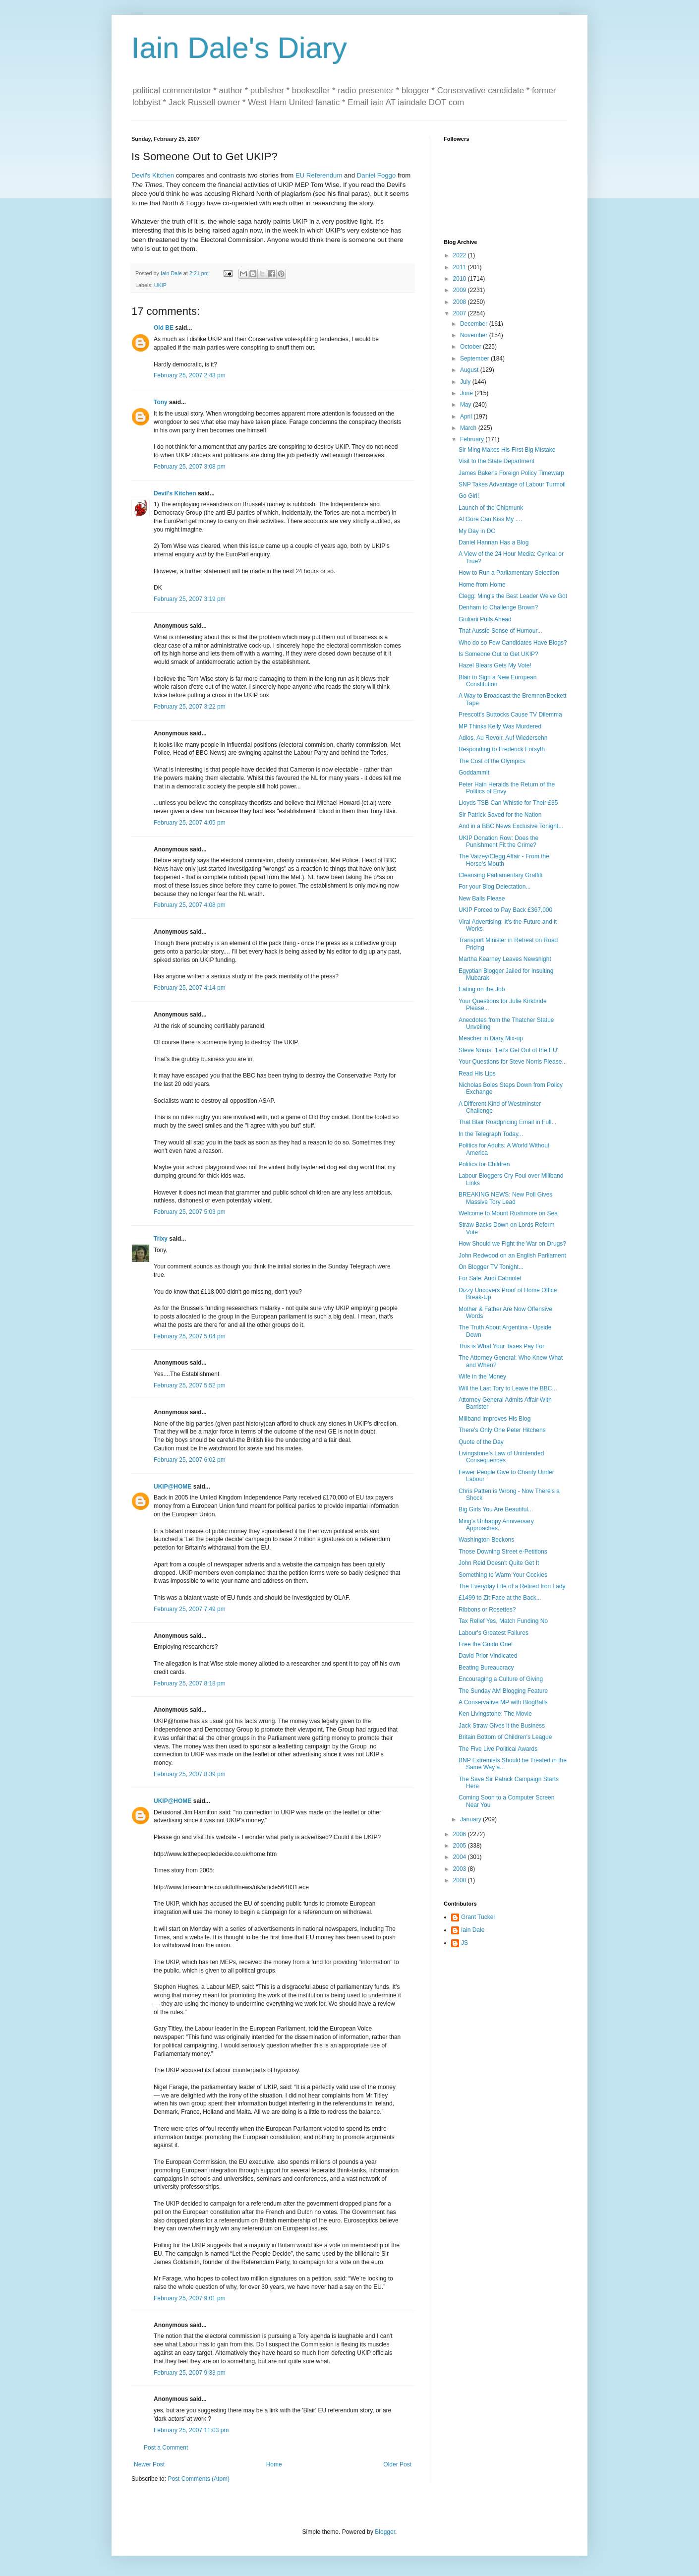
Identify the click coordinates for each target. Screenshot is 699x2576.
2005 (460, 1845)
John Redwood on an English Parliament (512, 1255)
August (470, 369)
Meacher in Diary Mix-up (491, 1038)
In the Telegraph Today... (491, 1134)
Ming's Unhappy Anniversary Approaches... (496, 1525)
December (474, 323)
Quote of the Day (481, 1441)
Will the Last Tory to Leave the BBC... (508, 1388)
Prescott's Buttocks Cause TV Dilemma (510, 714)
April (466, 416)
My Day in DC (477, 531)
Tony (161, 402)
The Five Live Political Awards (498, 1748)
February (472, 439)
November (474, 335)
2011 (460, 267)
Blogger (385, 2531)
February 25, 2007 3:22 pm (190, 706)
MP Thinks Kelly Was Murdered (500, 726)
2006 (460, 1834)
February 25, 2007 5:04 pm (190, 1336)
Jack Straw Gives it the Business (502, 1725)
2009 (460, 290)
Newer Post (149, 2464)
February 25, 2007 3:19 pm (190, 599)
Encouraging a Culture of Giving (501, 1679)
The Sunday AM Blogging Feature (503, 1690)
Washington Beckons (486, 1539)
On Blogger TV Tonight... (491, 1266)
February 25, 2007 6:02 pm (190, 1459)
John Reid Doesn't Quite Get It (499, 1562)
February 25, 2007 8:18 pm (190, 1683)
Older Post (397, 2464)
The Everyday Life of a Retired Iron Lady (512, 1586)
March (469, 427)
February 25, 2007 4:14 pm (190, 987)
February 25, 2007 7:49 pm (190, 1609)
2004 (460, 1857)
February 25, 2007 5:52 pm (190, 1385)
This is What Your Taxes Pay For (501, 1346)
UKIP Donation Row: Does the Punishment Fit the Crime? (498, 841)
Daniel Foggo (376, 175)
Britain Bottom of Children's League (505, 1737)
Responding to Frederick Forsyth (502, 749)
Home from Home (482, 584)
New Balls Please (482, 898)
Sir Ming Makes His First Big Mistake (507, 449)
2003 (460, 1868)
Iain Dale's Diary (239, 47)
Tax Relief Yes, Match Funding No (503, 1620)
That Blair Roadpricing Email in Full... (507, 1122)
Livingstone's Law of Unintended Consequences (501, 1457)
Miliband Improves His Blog (494, 1418)
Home (274, 2464)
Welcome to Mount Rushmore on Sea (508, 1213)
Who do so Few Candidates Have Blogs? (513, 642)
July (466, 381)
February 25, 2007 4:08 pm (190, 904)
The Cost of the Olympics (492, 761)
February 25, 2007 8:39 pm (190, 1774)
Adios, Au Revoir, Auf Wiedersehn (503, 737)
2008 (460, 302)
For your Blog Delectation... (494, 886)
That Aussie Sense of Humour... (500, 630)
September (475, 358)
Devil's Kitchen (152, 175)
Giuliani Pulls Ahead (485, 619)
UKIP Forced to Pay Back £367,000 (505, 909)
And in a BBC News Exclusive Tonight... (511, 826)
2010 (460, 278)
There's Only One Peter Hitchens (502, 1430)
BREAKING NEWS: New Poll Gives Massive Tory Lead (505, 1198)
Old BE (164, 327)
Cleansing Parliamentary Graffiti (500, 875)
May (466, 404)
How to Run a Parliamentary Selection (509, 572)
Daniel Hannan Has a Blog (493, 542)
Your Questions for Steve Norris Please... (513, 1061)
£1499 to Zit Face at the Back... (500, 1597)
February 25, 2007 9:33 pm (190, 2372)
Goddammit (474, 772)
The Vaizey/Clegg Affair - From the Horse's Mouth (504, 860)
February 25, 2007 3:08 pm (190, 466)
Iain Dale (472, 1929)
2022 (460, 255)
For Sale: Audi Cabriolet (490, 1278)
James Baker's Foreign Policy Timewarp (511, 473)
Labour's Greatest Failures (493, 1632)
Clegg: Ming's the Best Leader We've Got (513, 596)
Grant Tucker (478, 1917)
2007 (460, 313)
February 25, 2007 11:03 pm (191, 2430)
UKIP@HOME (172, 1486)
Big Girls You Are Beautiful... (496, 1509)
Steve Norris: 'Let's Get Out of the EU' (508, 1050)
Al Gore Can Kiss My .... (490, 519)
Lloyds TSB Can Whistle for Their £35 (508, 802)
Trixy (161, 1238)
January (471, 1819)
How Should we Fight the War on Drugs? (512, 1243)
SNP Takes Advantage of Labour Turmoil (512, 484)
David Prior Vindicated (488, 1655)
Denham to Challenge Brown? (498, 607)
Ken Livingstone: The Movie (495, 1713)
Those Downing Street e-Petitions (503, 1551)
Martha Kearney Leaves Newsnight (505, 959)
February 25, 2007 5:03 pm (190, 1211)
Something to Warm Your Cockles (503, 1574)
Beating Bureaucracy (486, 1667)
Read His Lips (477, 1073)
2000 (460, 1880)
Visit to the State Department (496, 461)
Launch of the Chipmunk (491, 507)
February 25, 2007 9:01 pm (190, 2298)
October (471, 346)
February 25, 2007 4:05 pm (190, 822)
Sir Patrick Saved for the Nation (500, 814)
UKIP (160, 285)
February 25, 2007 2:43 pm (190, 375)
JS (464, 1942)
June (467, 393)
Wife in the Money (482, 1376)
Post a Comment (166, 2447)
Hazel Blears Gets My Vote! (495, 665)
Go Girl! (469, 495)
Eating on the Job (482, 989)
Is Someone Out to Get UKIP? (498, 654)
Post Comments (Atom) (199, 2478)
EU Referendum (319, 175)
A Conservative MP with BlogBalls (503, 1702)
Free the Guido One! (486, 1644)
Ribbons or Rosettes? (487, 1609)
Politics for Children (484, 1164)
